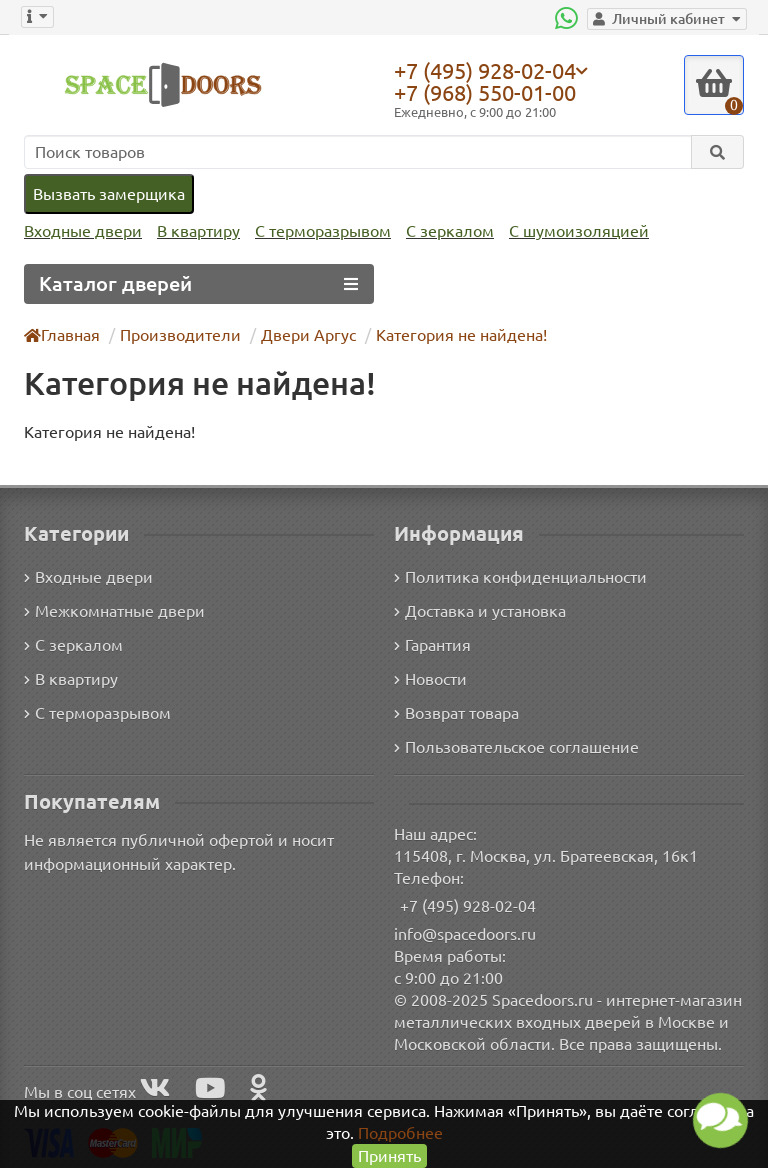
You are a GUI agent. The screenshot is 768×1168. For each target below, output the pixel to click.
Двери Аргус (300, 334)
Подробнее (400, 1132)
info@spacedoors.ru (465, 932)
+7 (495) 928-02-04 (490, 70)
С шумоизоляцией (567, 231)
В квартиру (193, 231)
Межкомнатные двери (111, 609)
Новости (430, 677)
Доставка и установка (480, 609)
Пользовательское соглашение (514, 745)
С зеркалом (442, 231)
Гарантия (433, 643)
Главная (63, 334)
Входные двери (81, 231)
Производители (178, 334)
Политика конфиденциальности (517, 575)
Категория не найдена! (449, 334)
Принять (389, 1155)
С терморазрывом (316, 231)
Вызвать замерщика (108, 193)
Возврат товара (457, 711)
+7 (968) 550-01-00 (490, 92)
